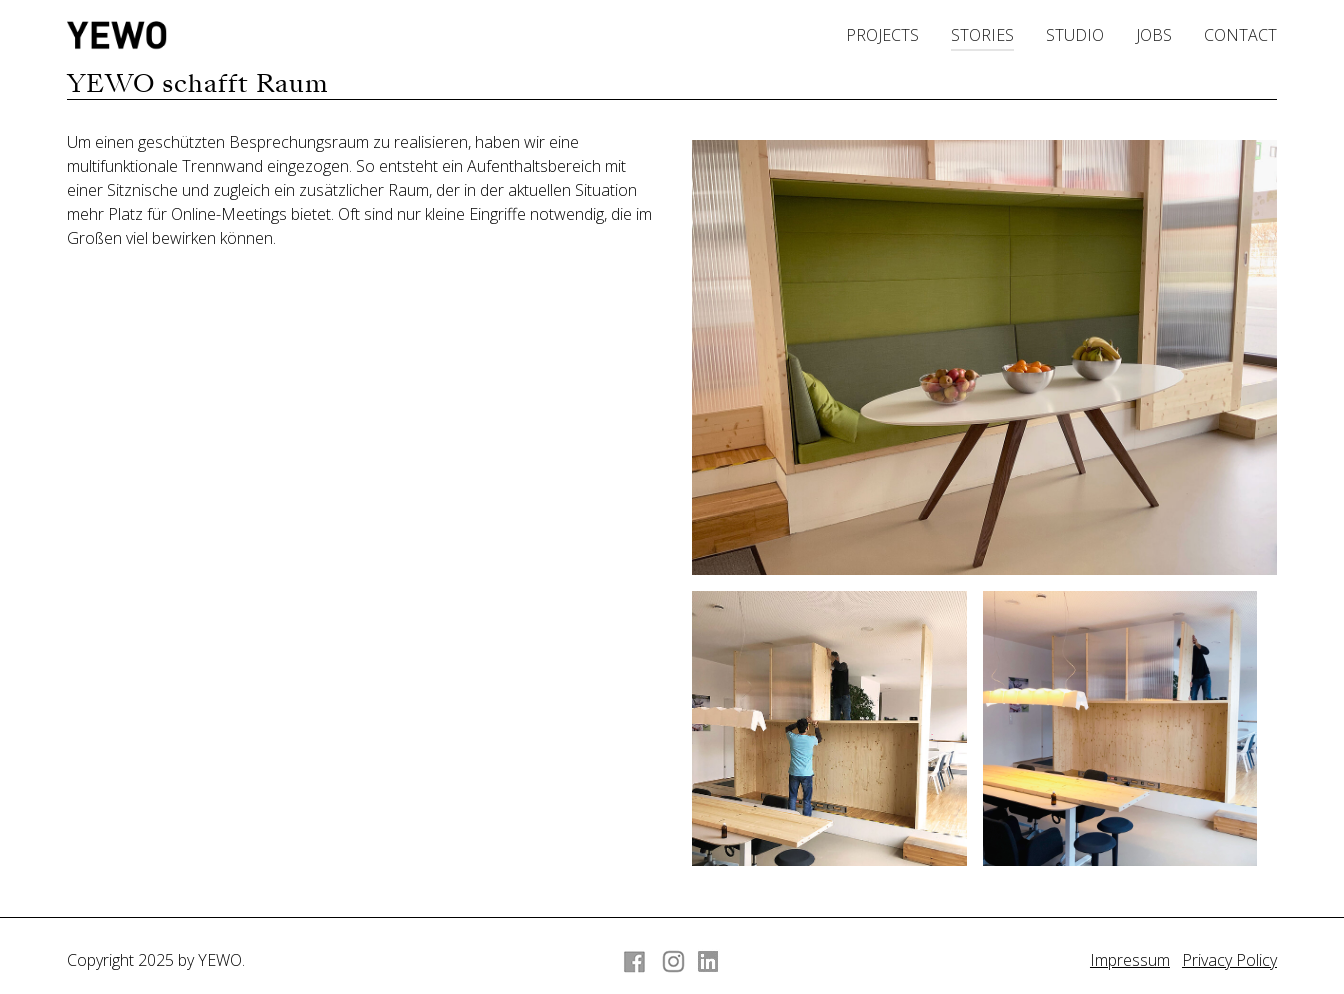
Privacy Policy (1229, 960)
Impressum (1130, 960)
